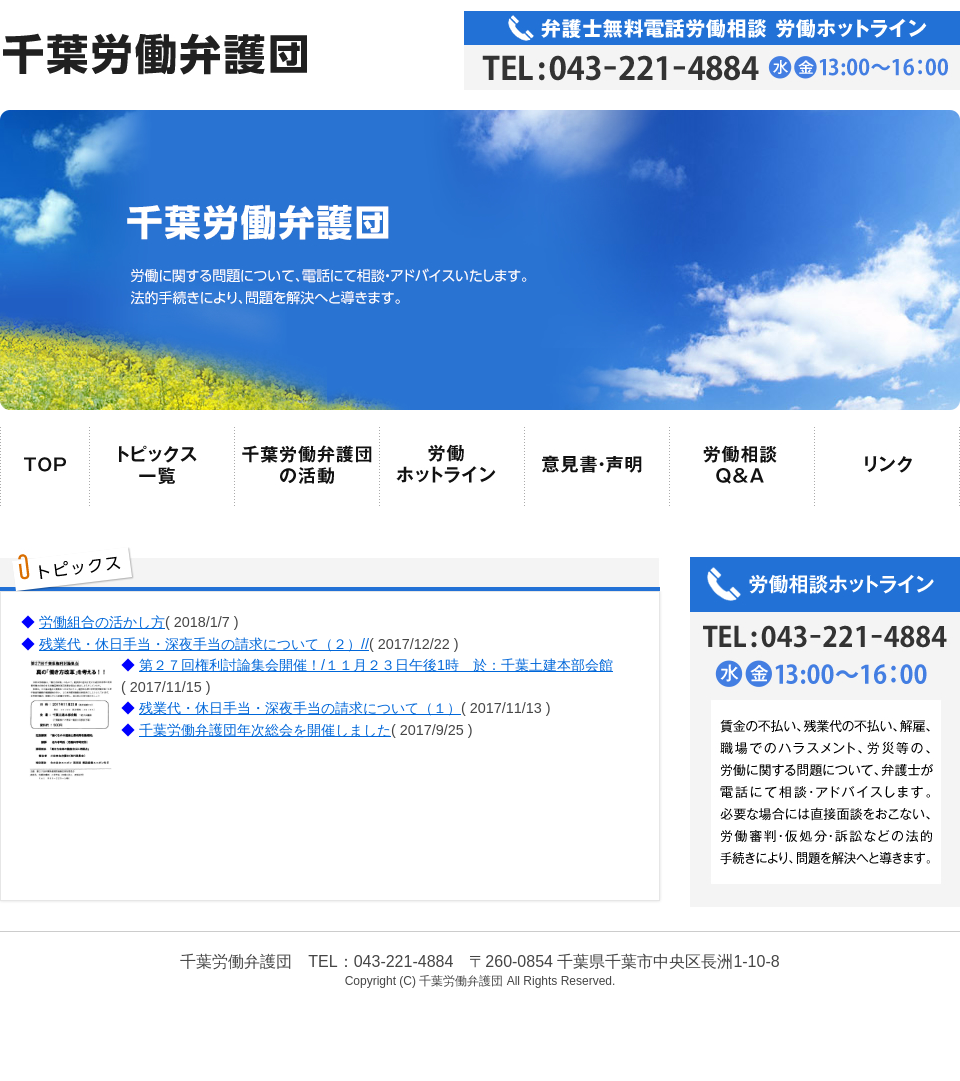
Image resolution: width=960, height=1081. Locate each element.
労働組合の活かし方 (102, 622)
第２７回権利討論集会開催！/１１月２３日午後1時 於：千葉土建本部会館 (376, 665)
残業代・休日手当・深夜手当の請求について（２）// (204, 644)
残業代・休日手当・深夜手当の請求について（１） (300, 708)
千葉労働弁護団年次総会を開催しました (265, 730)
